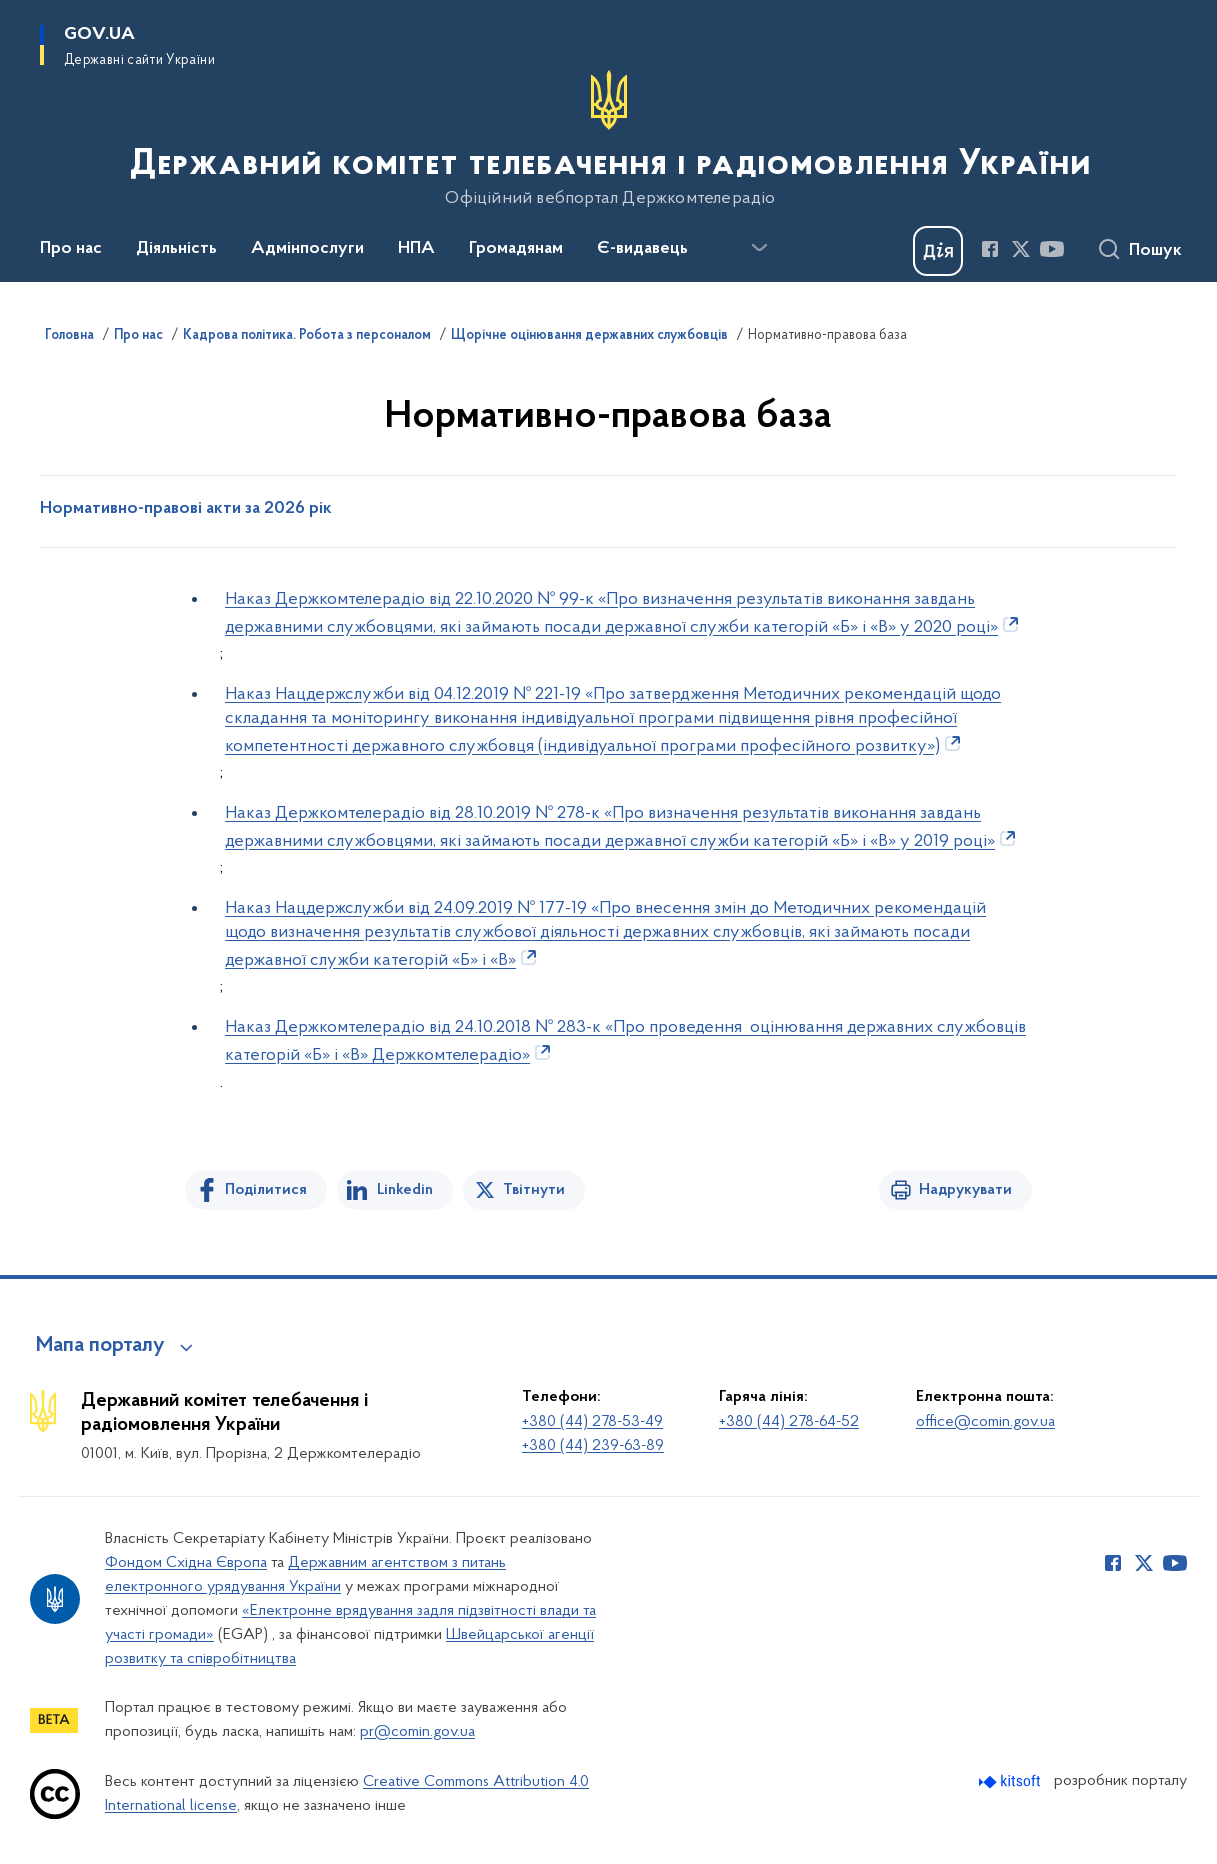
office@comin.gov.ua (985, 1422)
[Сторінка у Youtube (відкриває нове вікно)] (1052, 249)
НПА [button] (416, 249)
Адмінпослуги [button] (307, 249)
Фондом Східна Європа (186, 1563)
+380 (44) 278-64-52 (789, 1422)
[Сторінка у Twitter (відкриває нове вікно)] (1021, 249)
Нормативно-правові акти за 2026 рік (186, 509)
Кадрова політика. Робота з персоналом (307, 336)
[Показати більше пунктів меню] (759, 248)
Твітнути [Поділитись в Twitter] (534, 1190)
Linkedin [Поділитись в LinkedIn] (405, 1190)
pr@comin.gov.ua (417, 1732)
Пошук (1155, 251)
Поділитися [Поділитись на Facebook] (266, 1190)
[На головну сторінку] (608, 139)
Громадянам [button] (516, 249)
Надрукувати (965, 1190)
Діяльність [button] (176, 249)
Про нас (138, 336)
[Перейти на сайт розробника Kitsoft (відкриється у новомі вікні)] (1011, 1781)
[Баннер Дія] (938, 251)
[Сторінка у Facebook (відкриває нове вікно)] (990, 249)
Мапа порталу (100, 1346)
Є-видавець (642, 249)
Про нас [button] (71, 249)
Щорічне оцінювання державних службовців (589, 336)
